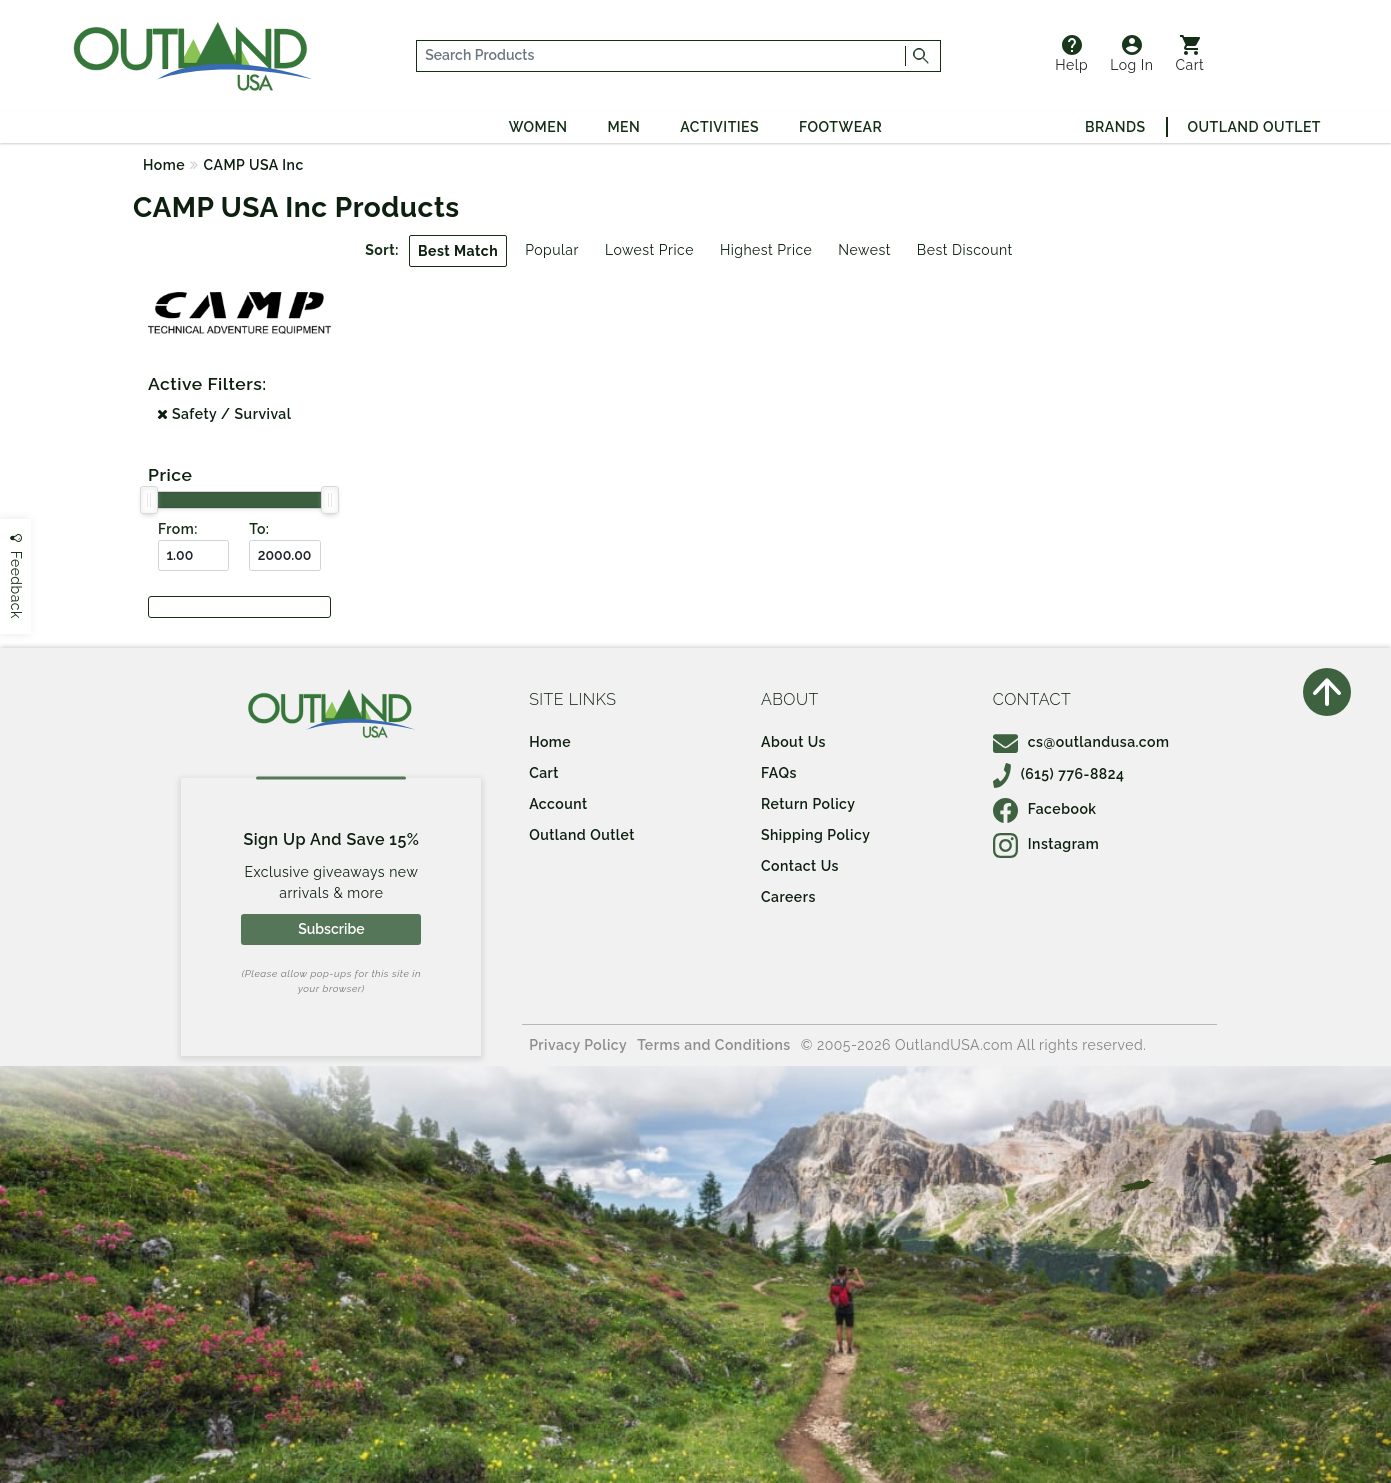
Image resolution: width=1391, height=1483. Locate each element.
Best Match (458, 251)
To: (259, 529)
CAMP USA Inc (254, 165)
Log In (1131, 54)
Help (1071, 54)
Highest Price (766, 250)
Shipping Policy (815, 835)
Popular (552, 250)
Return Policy (808, 804)
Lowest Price (649, 250)
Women (538, 127)
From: (178, 529)
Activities (719, 127)
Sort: (382, 250)
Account (558, 804)
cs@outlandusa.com (1081, 742)
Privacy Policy (578, 1045)
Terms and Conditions (714, 1045)
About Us (793, 742)
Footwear (840, 127)
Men (623, 127)
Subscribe (331, 929)
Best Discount (965, 250)
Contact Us (800, 866)
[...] (661, 56)
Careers (788, 897)
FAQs (779, 773)
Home (164, 165)
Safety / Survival (224, 414)
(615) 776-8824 (1059, 774)
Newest (864, 250)
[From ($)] (193, 555)
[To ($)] (284, 555)
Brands (1115, 127)
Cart (1189, 54)
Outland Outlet (1254, 127)
